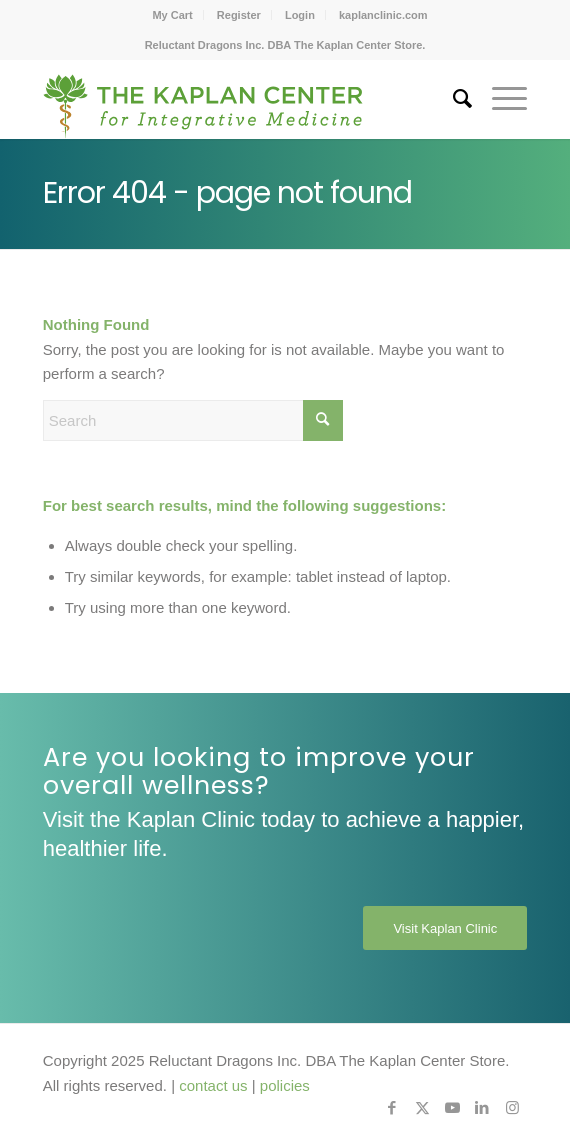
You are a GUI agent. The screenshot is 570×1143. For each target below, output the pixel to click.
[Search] (452, 99)
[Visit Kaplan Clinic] (445, 928)
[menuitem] (172, 15)
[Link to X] (422, 1108)
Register (239, 15)
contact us (213, 1085)
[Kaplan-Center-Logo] (237, 99)
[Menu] (499, 99)
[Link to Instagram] (512, 1108)
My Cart (172, 15)
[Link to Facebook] (392, 1108)
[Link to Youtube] (452, 1108)
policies (285, 1085)
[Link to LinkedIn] (482, 1108)
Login (300, 15)
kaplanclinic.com (383, 15)
